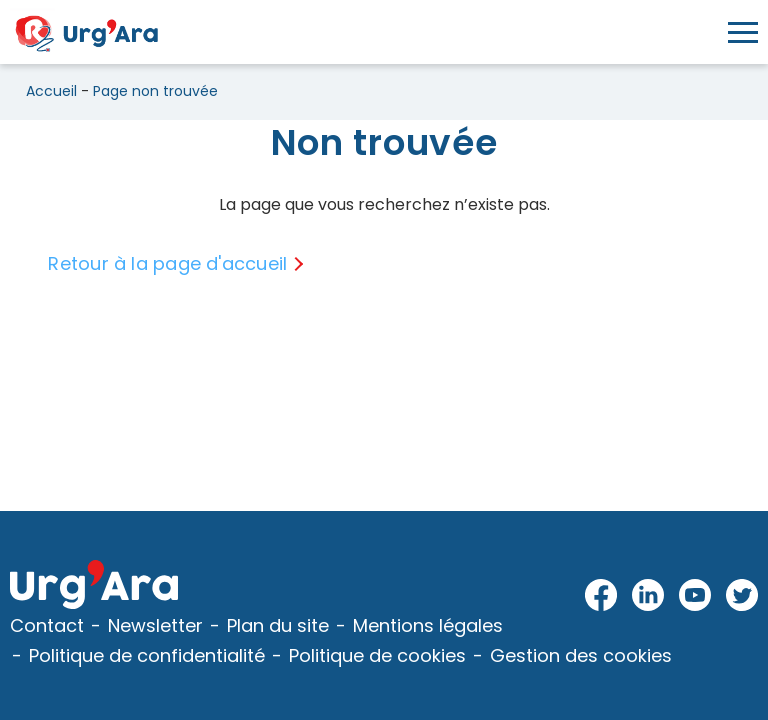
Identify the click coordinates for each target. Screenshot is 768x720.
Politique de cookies (377, 655)
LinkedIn (648, 596)
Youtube (695, 596)
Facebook (601, 596)
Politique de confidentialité (147, 655)
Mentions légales (428, 625)
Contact (47, 625)
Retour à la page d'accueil (167, 263)
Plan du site (278, 625)
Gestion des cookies (581, 655)
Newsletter (155, 625)
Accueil (51, 91)
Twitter (742, 596)
